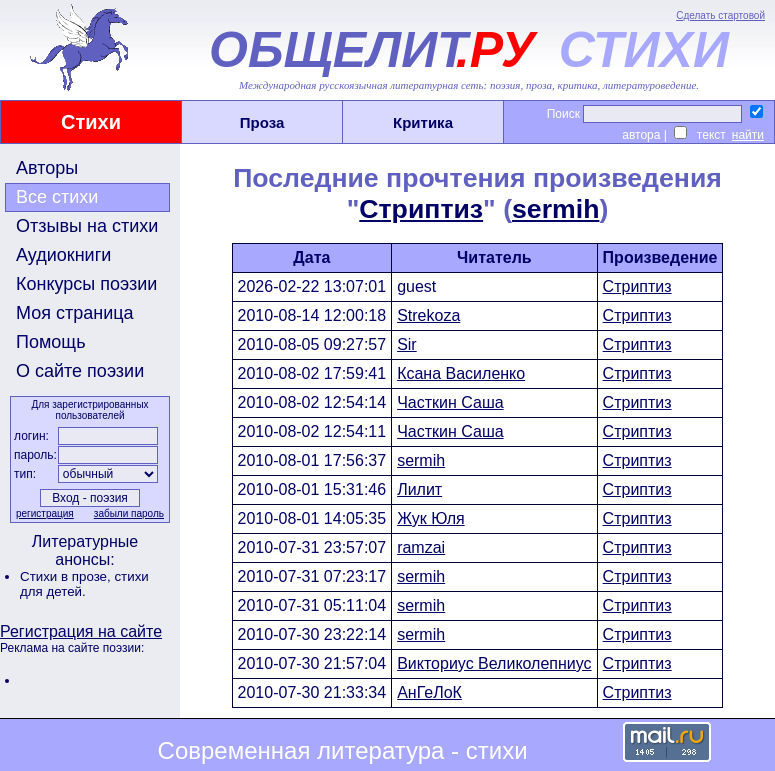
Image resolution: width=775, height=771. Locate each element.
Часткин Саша (450, 402)
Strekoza (428, 315)
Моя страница (75, 313)
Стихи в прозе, (67, 576)
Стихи (91, 122)
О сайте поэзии (80, 371)
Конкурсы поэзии (86, 284)
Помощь (51, 342)
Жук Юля (430, 518)
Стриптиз (421, 209)
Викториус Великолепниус (494, 663)
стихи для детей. (84, 584)
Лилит (419, 489)
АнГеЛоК (429, 692)
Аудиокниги (63, 255)
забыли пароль (129, 513)
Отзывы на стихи (87, 226)
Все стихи (57, 197)
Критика (423, 122)
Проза (262, 122)
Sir (407, 344)
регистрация (45, 513)
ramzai (421, 547)
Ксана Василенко (461, 373)
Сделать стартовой (720, 15)
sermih (555, 209)
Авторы (47, 168)
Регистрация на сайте (81, 631)
